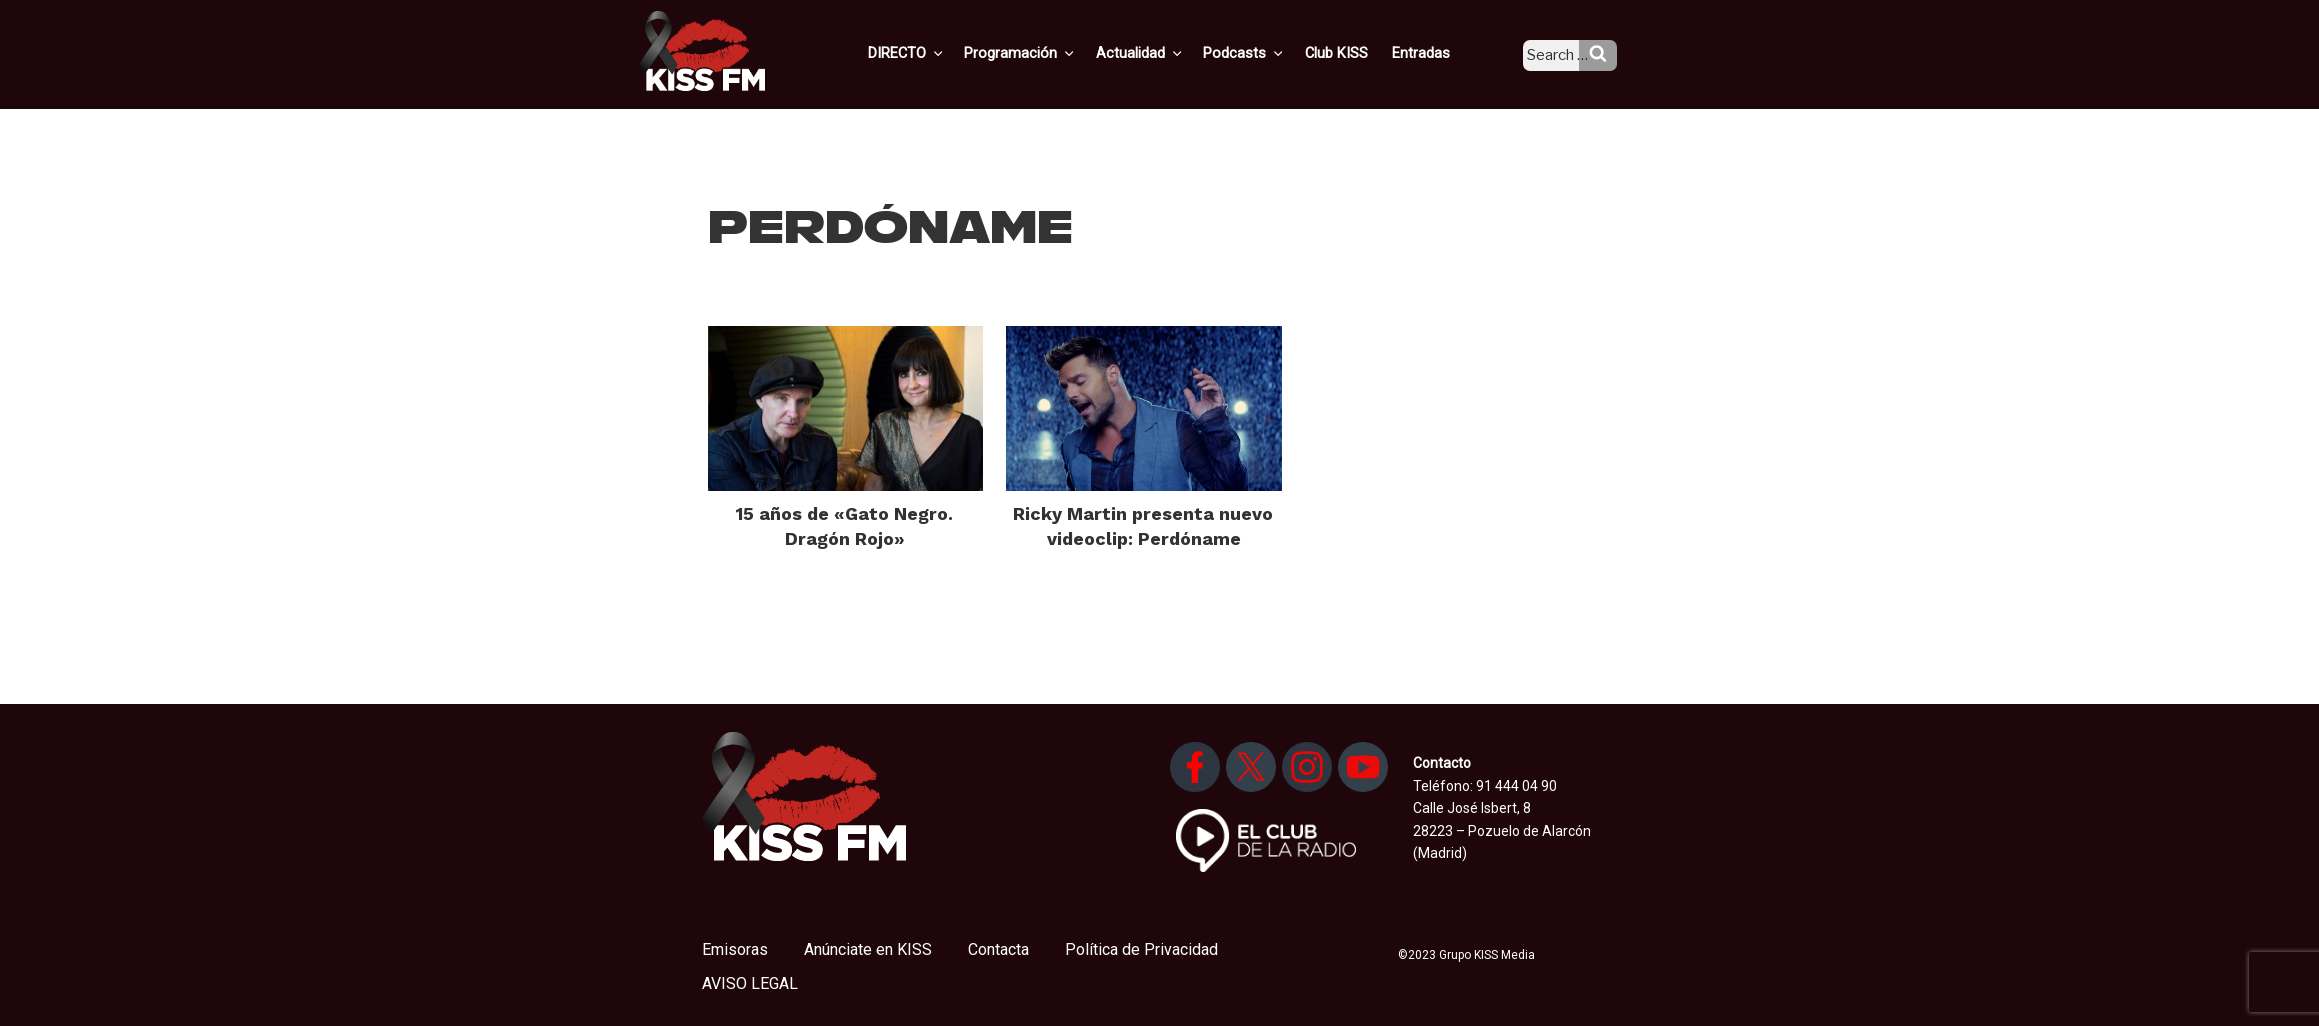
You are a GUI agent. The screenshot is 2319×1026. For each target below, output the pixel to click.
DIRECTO (939, 53)
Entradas (1434, 53)
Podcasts (1266, 53)
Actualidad (1165, 53)
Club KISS (1353, 53)
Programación (1049, 53)
